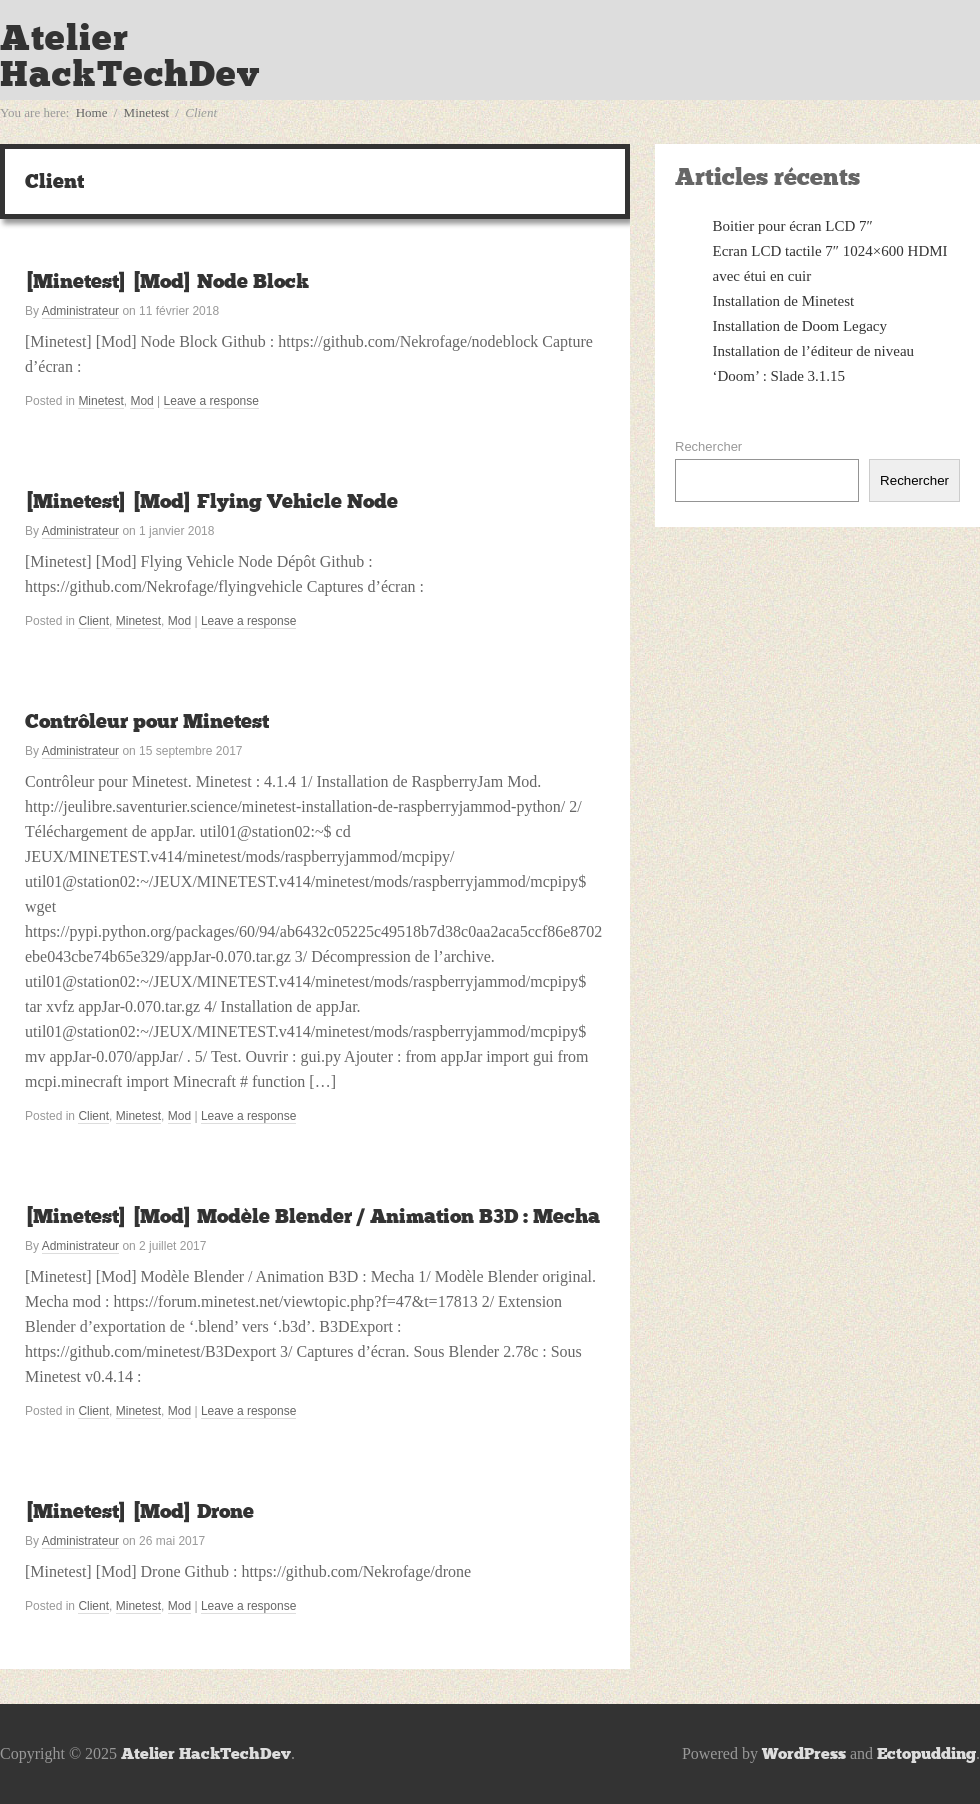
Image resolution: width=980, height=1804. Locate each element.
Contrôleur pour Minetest (147, 721)
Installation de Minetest (784, 301)
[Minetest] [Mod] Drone (139, 1511)
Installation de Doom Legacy (800, 326)
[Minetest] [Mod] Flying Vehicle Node (211, 501)
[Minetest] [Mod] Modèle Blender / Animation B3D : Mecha (312, 1216)
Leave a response (211, 401)
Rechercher (708, 446)
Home (92, 112)
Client (93, 621)
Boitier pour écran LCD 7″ (793, 226)
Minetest (147, 112)
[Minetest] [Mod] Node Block (167, 281)
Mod (141, 401)
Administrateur (80, 311)
